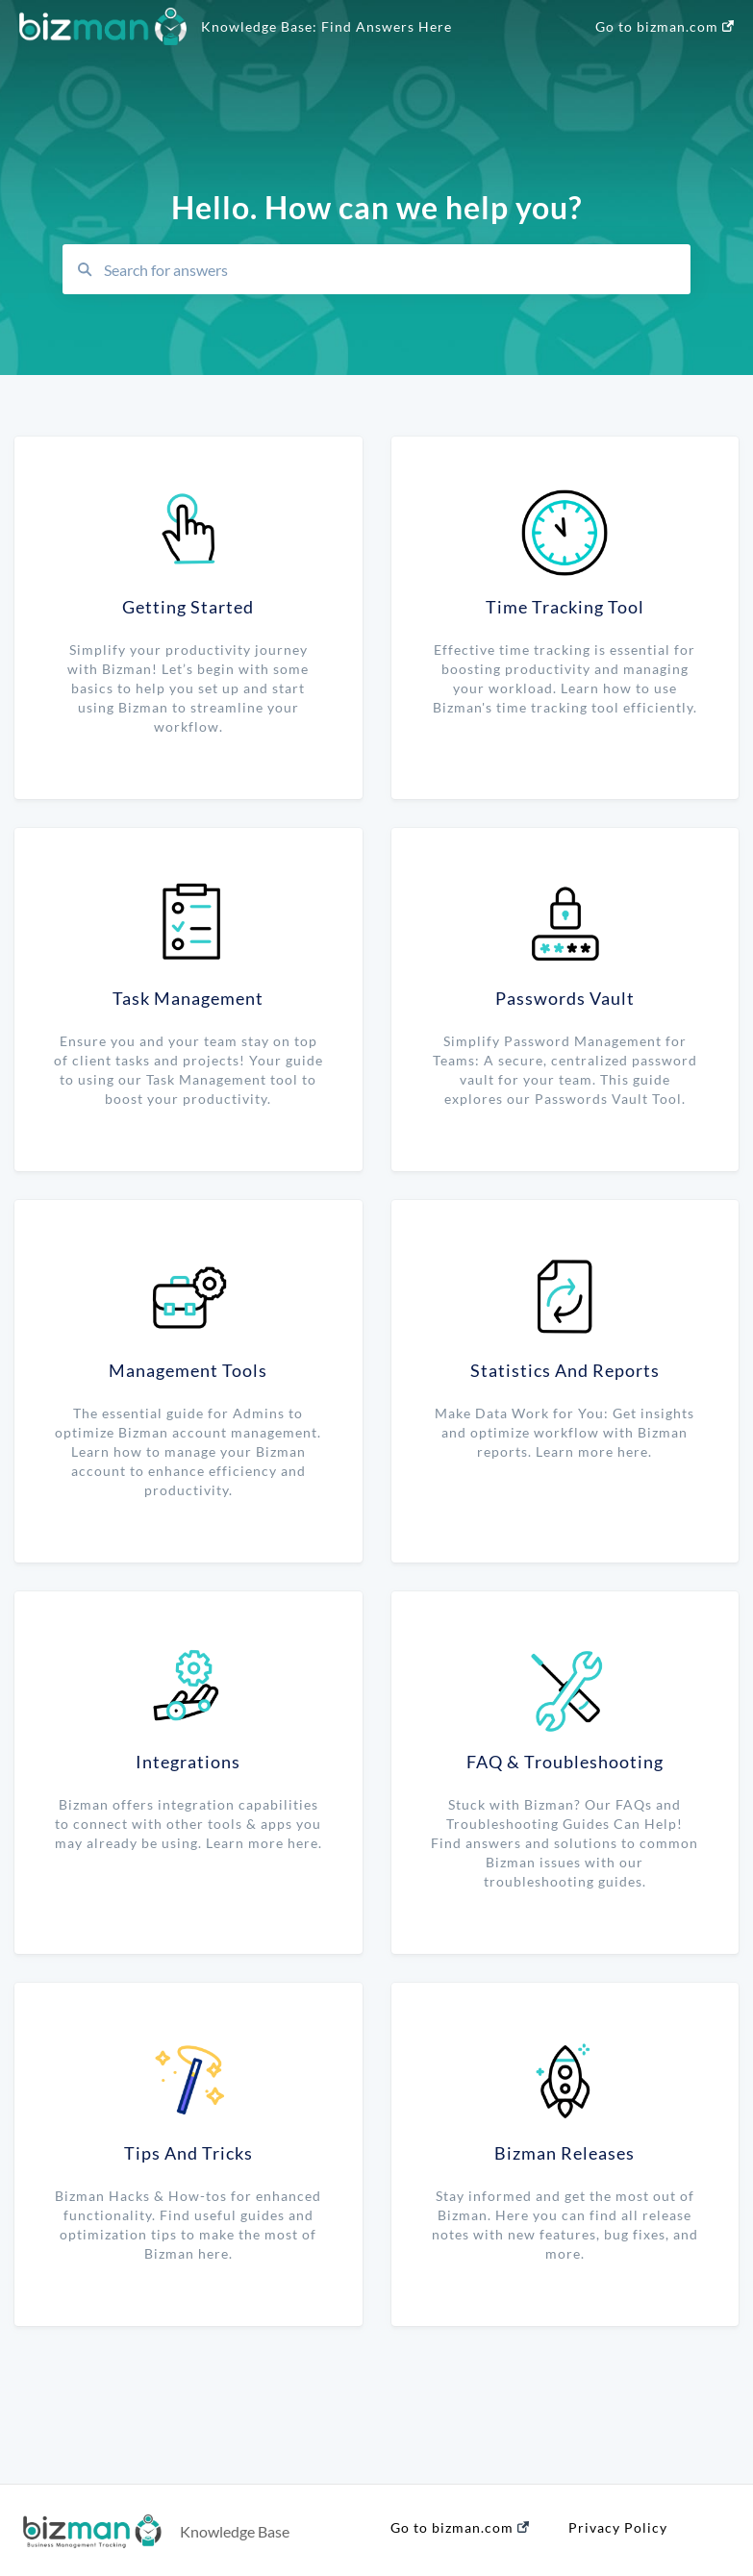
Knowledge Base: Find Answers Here (326, 26)
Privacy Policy (617, 2527)
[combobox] (391, 269)
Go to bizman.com (664, 26)
